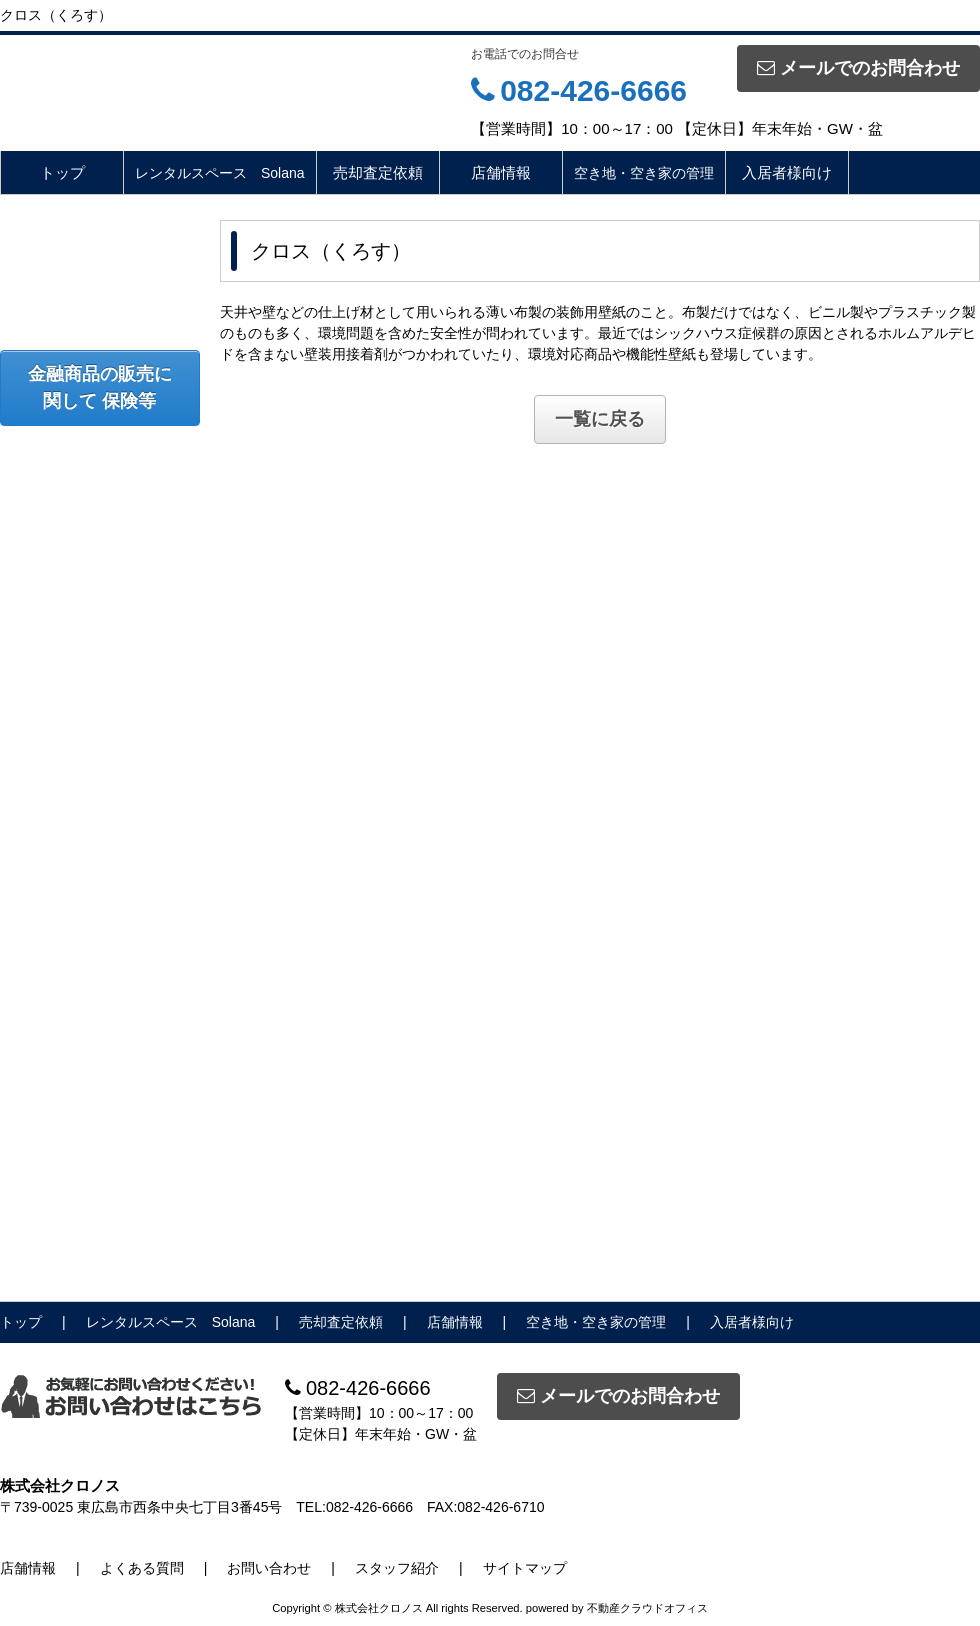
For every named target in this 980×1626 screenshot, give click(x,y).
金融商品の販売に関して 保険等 (100, 387)
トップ (62, 172)
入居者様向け (787, 172)
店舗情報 (501, 172)
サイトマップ (525, 1568)
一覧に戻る (600, 419)
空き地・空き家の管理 (644, 173)
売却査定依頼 (378, 172)
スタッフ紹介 (397, 1568)
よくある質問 (142, 1568)
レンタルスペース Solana (220, 173)
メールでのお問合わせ (858, 68)
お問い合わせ (269, 1568)
